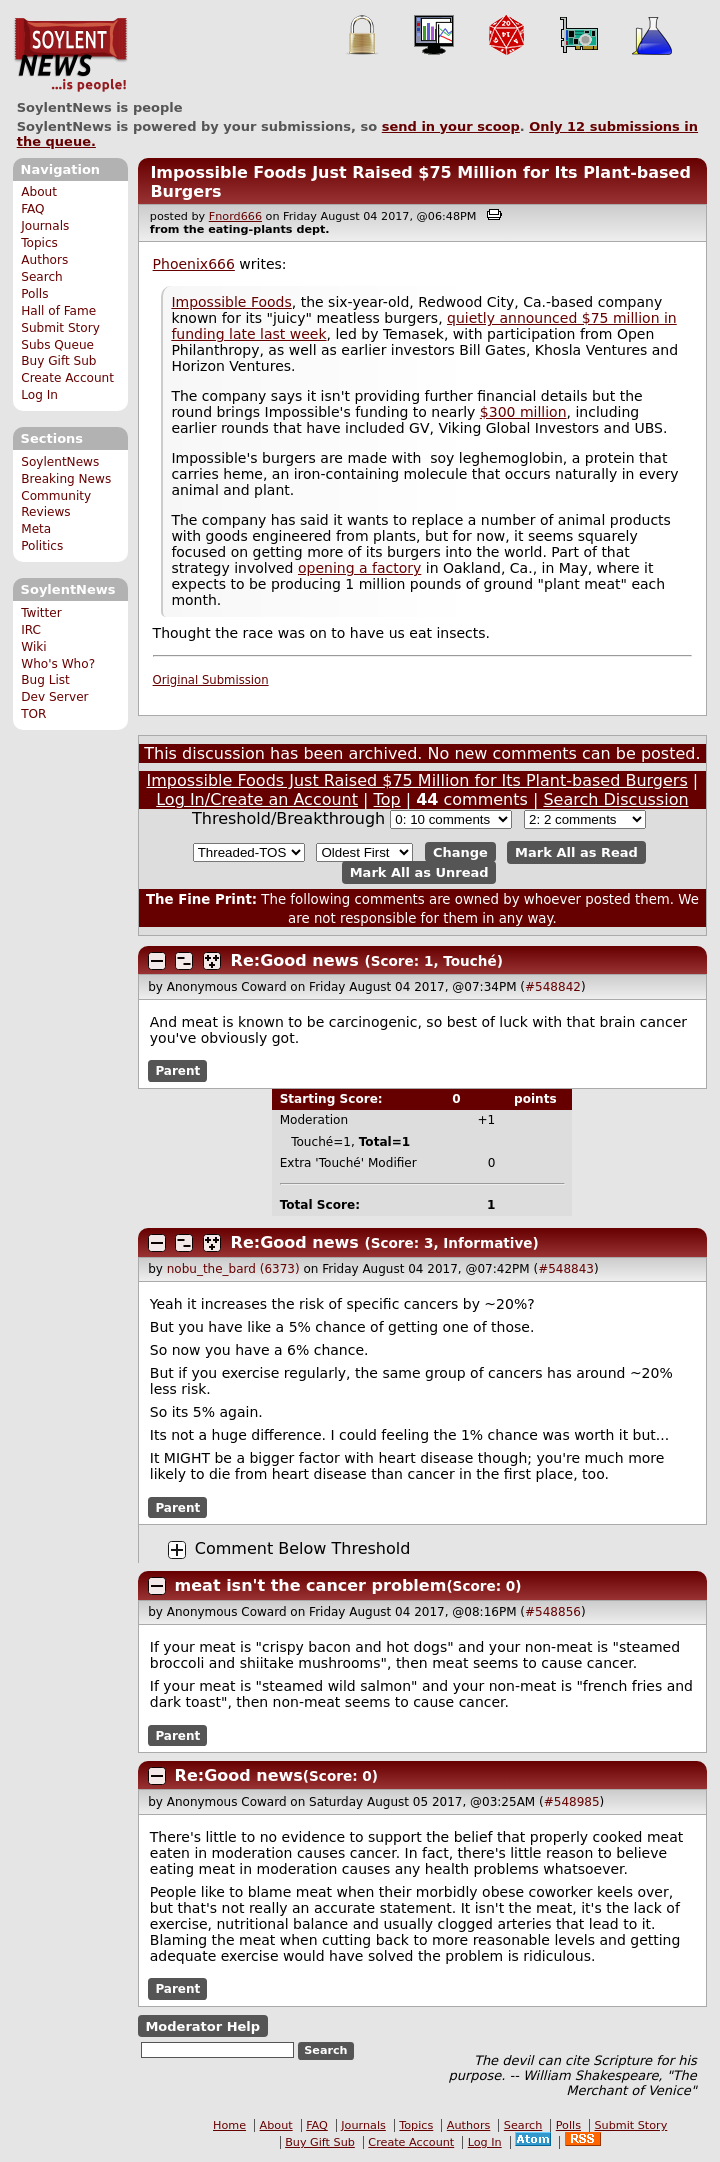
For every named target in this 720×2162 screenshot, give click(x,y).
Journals (45, 226)
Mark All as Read (576, 852)
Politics (42, 546)
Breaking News (66, 479)
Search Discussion (615, 799)
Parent (177, 1071)
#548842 (553, 987)
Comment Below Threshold (303, 1548)
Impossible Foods (231, 302)
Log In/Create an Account (257, 799)
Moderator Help (202, 2025)
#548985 (572, 1802)
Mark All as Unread (419, 872)
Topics (39, 243)
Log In (39, 395)
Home (229, 2125)
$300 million (523, 412)
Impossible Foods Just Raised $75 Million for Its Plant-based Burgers (417, 780)
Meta (36, 529)
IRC (31, 630)
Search (42, 277)
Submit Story (60, 328)
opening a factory (359, 568)
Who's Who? (58, 664)
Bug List (45, 680)
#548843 (566, 1269)
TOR (33, 714)
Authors (44, 260)
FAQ (32, 209)
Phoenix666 (194, 264)
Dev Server (54, 697)
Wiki (33, 647)
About (39, 192)
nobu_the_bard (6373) (233, 1269)
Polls (34, 294)
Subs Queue (57, 345)
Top (387, 799)
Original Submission (211, 680)
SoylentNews (70, 55)
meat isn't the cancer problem (311, 1585)
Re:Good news (295, 960)
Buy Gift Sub (58, 361)
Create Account (67, 378)
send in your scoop (451, 126)
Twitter (41, 613)
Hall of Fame (58, 311)
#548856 (553, 1612)
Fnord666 (235, 216)
